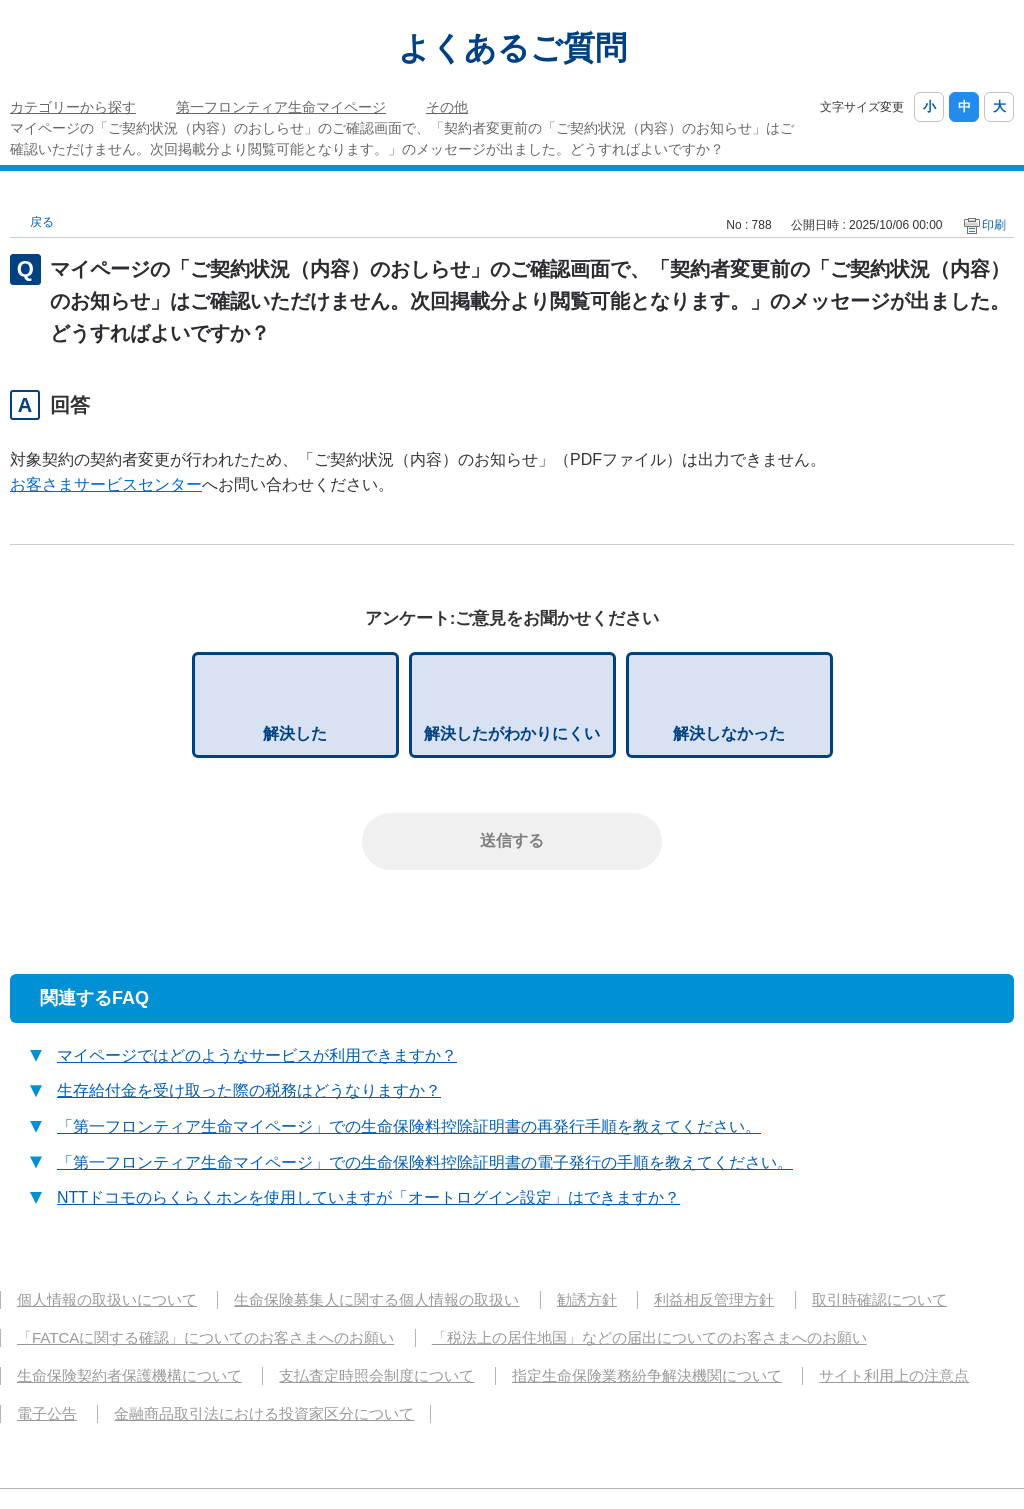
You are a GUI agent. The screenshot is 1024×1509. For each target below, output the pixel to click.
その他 (447, 107)
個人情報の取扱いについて (107, 1299)
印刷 (994, 225)
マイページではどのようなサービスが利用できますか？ (257, 1055)
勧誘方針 (587, 1299)
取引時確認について (879, 1299)
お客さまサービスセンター (106, 484)
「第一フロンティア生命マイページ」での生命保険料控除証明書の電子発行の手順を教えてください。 (425, 1162)
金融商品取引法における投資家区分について (264, 1413)
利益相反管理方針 (714, 1299)
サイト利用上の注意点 (894, 1375)
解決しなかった (729, 733)
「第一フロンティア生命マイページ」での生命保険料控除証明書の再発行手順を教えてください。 (409, 1126)
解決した (295, 733)
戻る (42, 222)
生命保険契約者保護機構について (129, 1375)
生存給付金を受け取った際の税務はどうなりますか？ (249, 1090)
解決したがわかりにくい (512, 733)
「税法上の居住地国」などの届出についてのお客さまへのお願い (649, 1337)
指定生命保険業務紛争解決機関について (647, 1375)
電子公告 (47, 1413)
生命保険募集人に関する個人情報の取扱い (376, 1299)
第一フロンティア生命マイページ (281, 107)
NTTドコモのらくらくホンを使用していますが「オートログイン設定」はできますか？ (368, 1197)
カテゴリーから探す (73, 107)
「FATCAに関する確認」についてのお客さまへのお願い (205, 1337)
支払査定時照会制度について (376, 1375)
